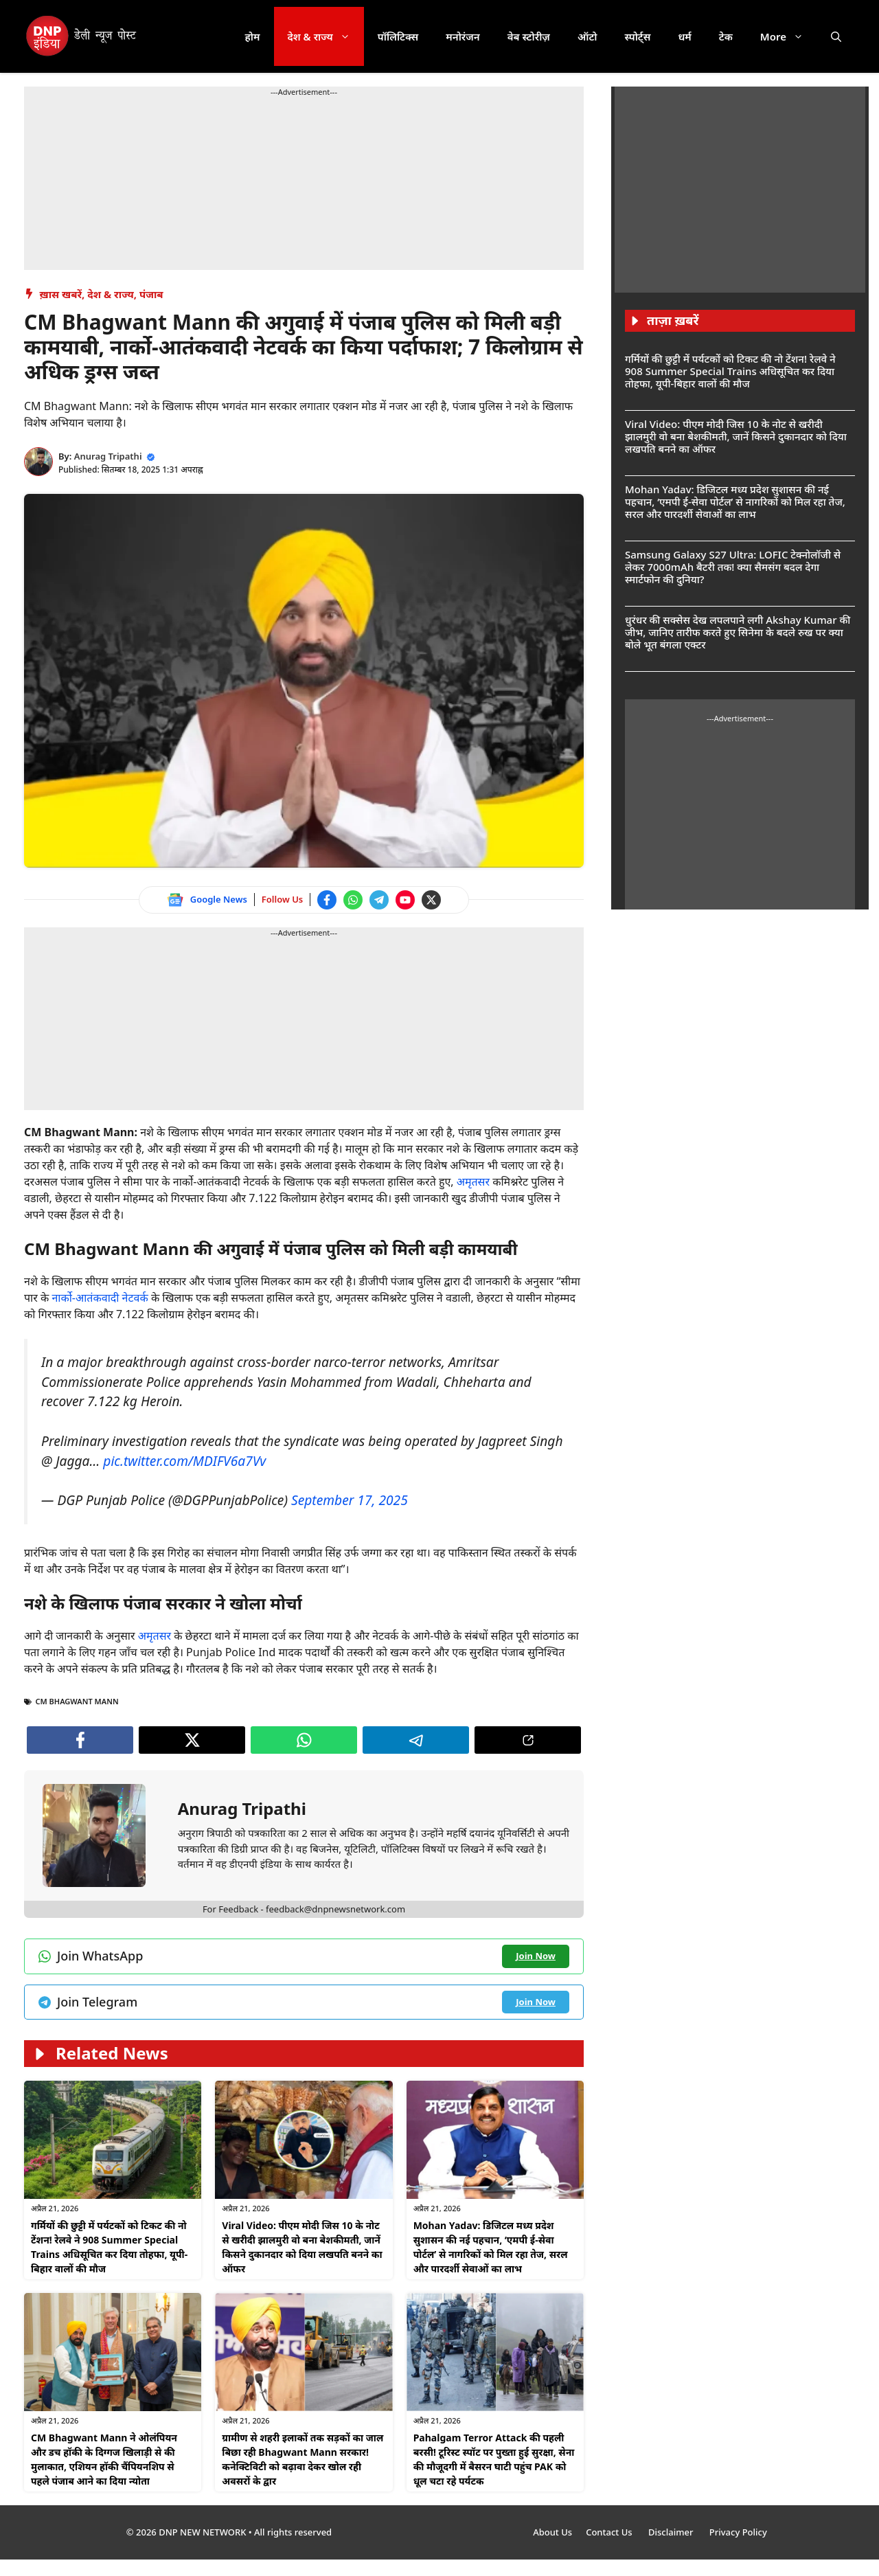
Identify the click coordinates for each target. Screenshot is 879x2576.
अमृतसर (474, 1181)
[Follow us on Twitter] (431, 899)
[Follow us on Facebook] (326, 899)
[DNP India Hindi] (82, 36)
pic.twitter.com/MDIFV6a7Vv (184, 1460)
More (788, 36)
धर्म (684, 36)
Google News (218, 899)
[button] (836, 36)
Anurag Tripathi (108, 456)
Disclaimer (672, 2532)
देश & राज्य (326, 36)
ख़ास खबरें (61, 294)
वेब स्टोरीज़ (528, 36)
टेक (726, 36)
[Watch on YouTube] (405, 899)
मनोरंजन (462, 36)
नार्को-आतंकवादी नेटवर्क (100, 1297)
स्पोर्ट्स (637, 36)
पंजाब (151, 294)
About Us (552, 2532)
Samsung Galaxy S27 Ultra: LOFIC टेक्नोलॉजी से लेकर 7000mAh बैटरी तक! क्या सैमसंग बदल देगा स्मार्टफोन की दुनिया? (733, 566)
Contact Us (610, 2532)
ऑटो (587, 36)
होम (252, 36)
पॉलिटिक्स (398, 36)
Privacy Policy (738, 2532)
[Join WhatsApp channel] (353, 899)
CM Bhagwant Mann (77, 1701)
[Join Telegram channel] (379, 899)
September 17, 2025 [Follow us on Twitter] (349, 1500)
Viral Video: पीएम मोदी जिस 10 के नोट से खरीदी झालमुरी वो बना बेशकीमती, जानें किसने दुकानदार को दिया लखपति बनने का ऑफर (736, 436)
